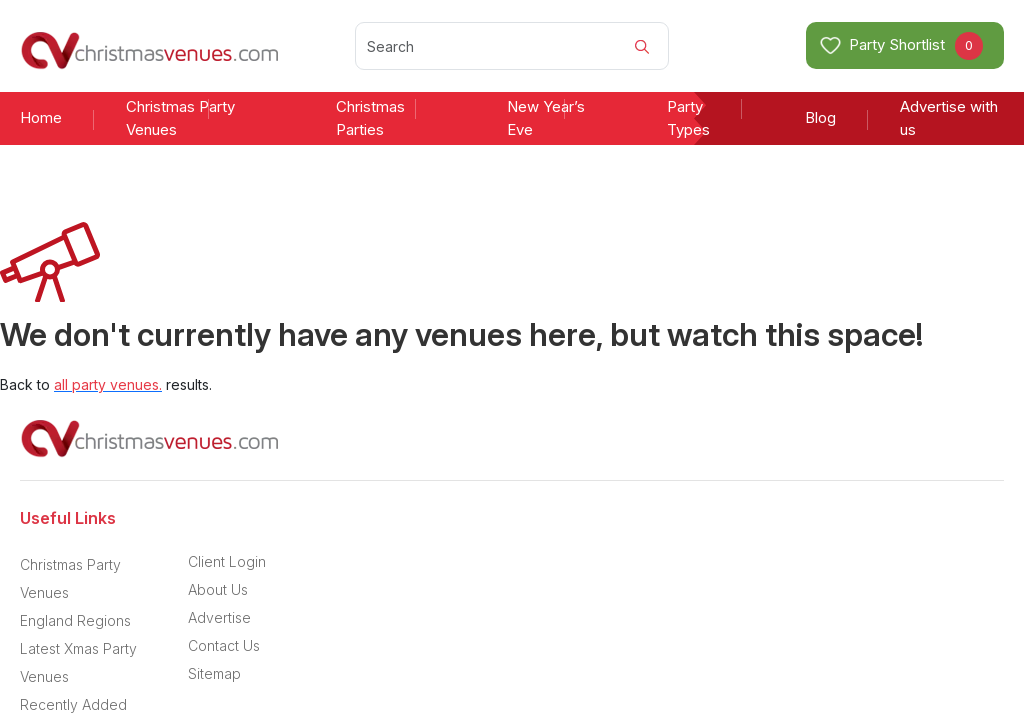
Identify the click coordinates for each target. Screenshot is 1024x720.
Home (41, 117)
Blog (820, 117)
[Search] (512, 46)
